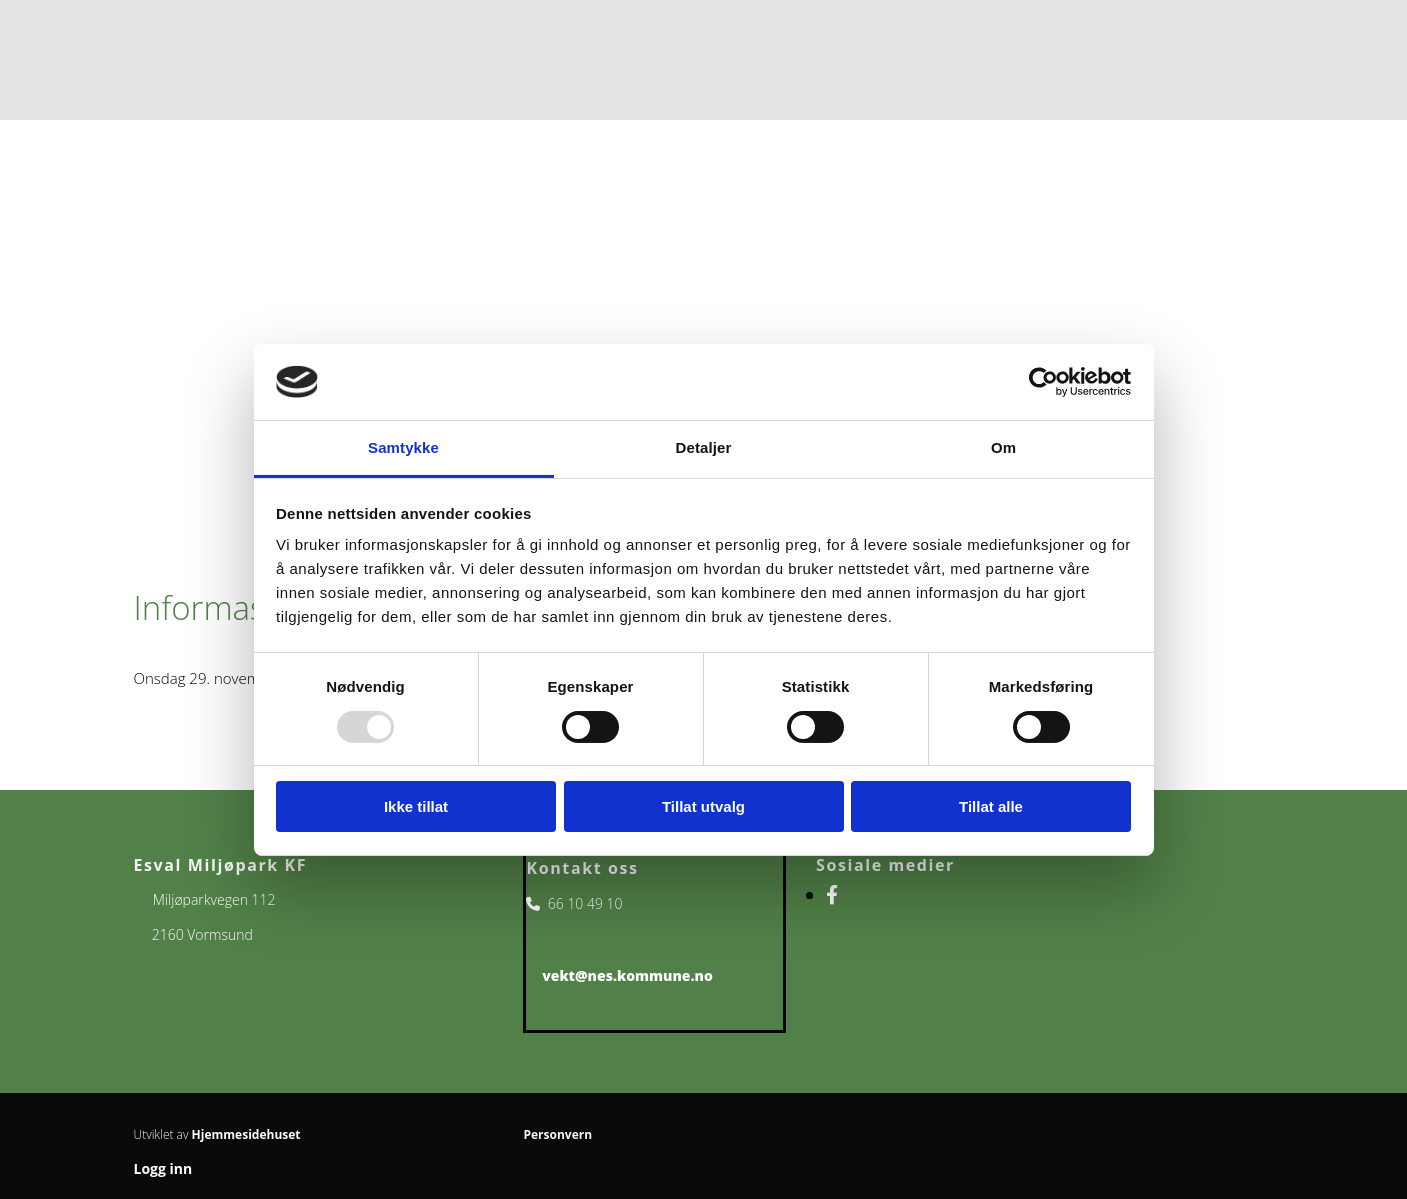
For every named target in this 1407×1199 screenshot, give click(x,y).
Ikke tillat (416, 806)
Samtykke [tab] (403, 447)
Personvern (557, 1134)
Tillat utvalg (703, 806)
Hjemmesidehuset (246, 1134)
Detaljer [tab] (704, 447)
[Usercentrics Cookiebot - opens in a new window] (1043, 382)
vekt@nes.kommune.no (627, 975)
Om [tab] (1003, 447)
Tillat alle (991, 806)
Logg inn (163, 1168)
